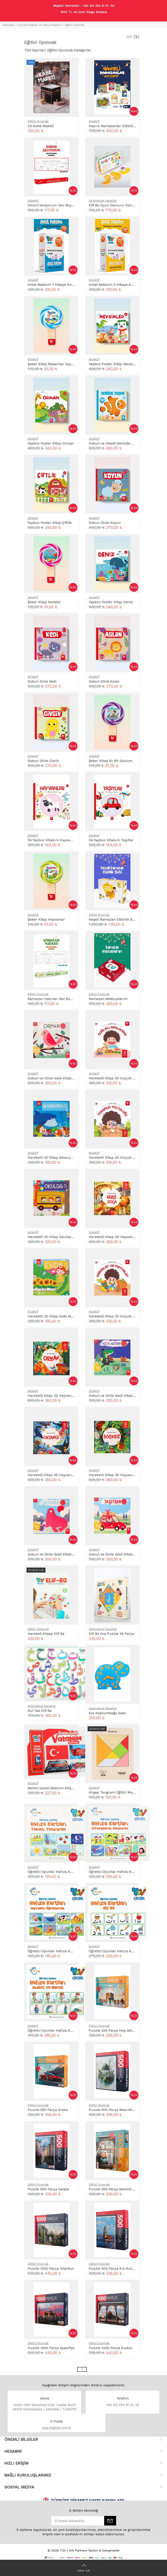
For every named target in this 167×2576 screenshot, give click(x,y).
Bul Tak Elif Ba (40, 1711)
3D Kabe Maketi (41, 126)
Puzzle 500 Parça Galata (48, 2189)
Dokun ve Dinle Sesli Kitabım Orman (58, 1078)
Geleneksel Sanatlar (103, 200)
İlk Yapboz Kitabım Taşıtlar (111, 840)
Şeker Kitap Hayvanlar (46, 919)
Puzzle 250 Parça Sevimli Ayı (113, 2189)
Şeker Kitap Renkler (44, 602)
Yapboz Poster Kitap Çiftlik (50, 523)
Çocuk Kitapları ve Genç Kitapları (39, 24)
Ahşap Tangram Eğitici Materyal (115, 1792)
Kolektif (94, 121)
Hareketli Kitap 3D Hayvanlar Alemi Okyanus (65, 1475)
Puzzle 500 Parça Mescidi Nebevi (116, 2110)
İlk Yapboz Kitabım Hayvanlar (52, 840)
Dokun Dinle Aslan (104, 681)
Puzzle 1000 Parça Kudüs (110, 2348)
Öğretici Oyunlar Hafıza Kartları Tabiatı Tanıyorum (70, 1872)
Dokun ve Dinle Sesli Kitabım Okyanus (60, 1554)
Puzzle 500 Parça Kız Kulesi (112, 2268)
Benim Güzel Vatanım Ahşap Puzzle (58, 1788)
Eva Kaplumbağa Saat (107, 1713)
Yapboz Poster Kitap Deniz (111, 602)
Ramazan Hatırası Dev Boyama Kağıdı (59, 999)
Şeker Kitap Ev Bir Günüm (110, 761)
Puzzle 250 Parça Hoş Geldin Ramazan (121, 2030)
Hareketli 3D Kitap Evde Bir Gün (54, 1316)
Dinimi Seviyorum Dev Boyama (53, 205)
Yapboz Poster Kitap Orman (51, 443)
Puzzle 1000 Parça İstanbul (51, 2268)
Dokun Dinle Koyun (105, 523)
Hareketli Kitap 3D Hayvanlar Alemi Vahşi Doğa (128, 1237)
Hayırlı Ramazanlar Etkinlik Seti (115, 126)
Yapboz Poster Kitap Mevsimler (115, 364)
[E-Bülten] (110, 2520)
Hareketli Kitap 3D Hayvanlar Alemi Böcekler (126, 1475)
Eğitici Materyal (38, 1629)
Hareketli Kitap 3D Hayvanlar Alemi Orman (63, 1395)
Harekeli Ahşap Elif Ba (46, 1634)
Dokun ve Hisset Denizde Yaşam (115, 443)
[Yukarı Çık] (83, 2568)
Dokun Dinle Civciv (43, 761)
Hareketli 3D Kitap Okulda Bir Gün (56, 1237)
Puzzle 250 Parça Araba (48, 2110)
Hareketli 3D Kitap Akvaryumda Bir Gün (61, 1157)
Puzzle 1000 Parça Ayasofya (51, 2348)
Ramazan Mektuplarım (108, 999)
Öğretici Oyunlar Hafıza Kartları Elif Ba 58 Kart (128, 1951)
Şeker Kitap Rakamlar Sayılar (52, 364)
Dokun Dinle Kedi (42, 681)
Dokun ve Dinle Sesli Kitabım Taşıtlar (120, 1554)
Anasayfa (8, 24)
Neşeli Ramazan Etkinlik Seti (113, 919)
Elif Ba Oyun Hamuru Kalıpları (114, 205)
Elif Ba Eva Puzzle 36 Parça (111, 1634)
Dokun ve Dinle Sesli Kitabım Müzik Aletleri (125, 1395)
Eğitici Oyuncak (74, 24)
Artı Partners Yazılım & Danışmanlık (94, 2550)
